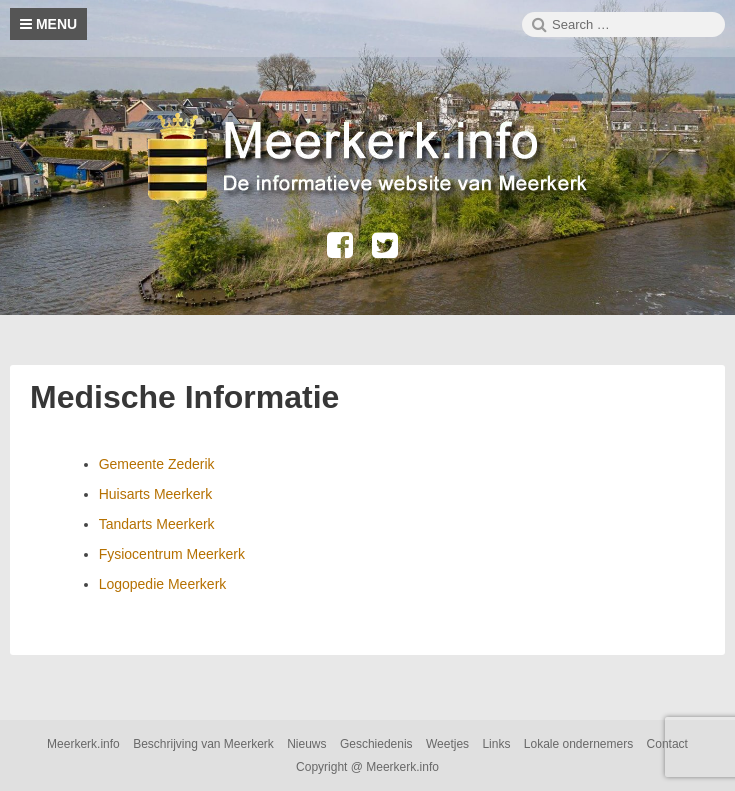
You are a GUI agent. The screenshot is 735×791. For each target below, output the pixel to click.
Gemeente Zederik (157, 464)
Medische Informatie (184, 397)
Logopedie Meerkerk (163, 584)
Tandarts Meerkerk (157, 524)
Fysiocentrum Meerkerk (172, 554)
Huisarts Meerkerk (156, 494)
